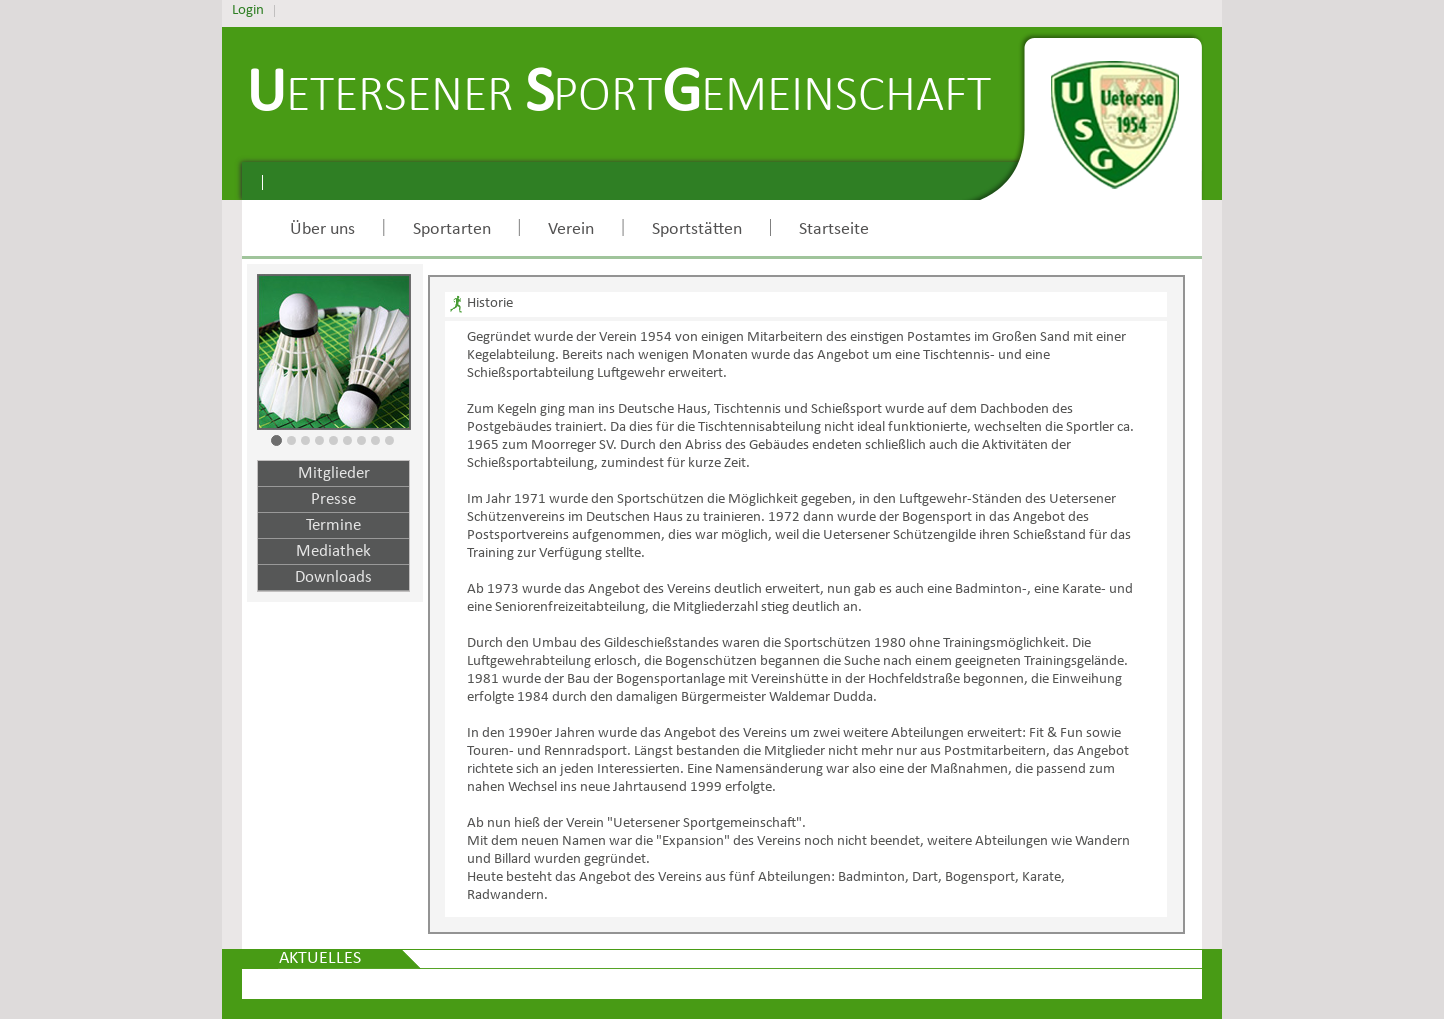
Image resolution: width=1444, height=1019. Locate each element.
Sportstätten (697, 229)
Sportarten (452, 229)
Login (248, 11)
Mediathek (333, 551)
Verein (571, 229)
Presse (333, 499)
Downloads (333, 577)
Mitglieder (334, 473)
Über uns (322, 229)
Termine (333, 525)
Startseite (834, 229)
